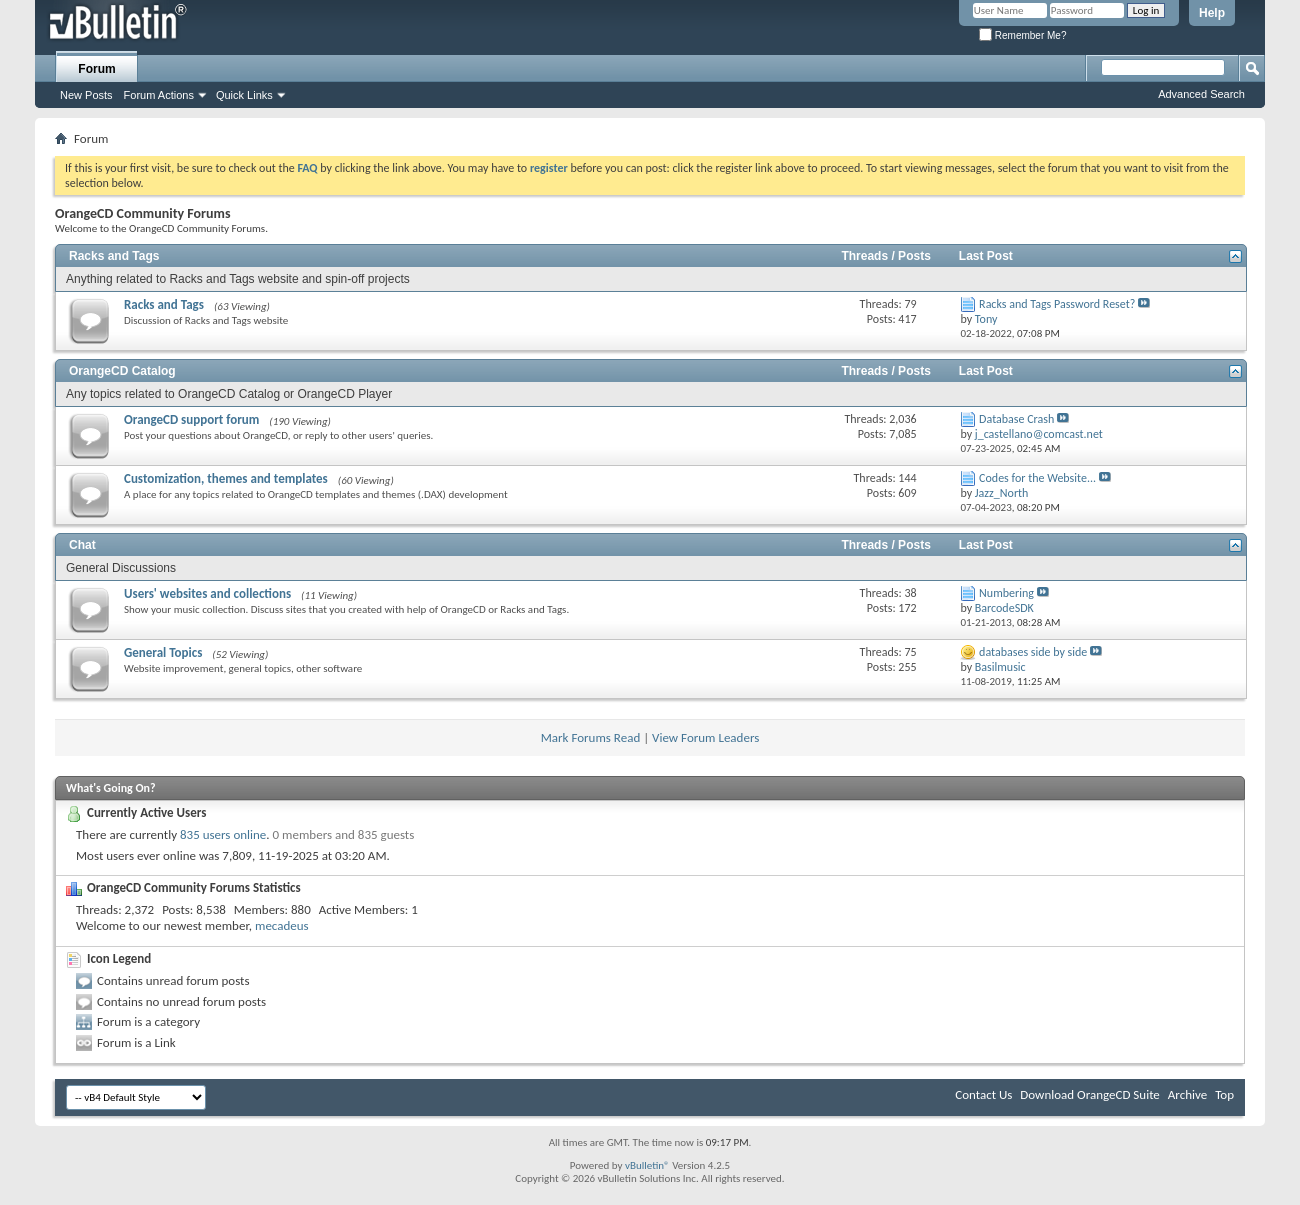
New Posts (86, 95)
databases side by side (1033, 652)
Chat (82, 545)
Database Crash (1016, 419)
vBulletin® (647, 1165)
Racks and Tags (114, 256)
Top (1224, 1094)
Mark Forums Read (591, 737)
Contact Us (983, 1094)
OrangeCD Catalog (122, 371)
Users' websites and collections (207, 593)
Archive (1187, 1094)
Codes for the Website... (1037, 478)
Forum (96, 69)
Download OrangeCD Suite (1090, 1094)
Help (1212, 13)
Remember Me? (1022, 35)
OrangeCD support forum (191, 419)
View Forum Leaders (705, 737)
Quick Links (244, 95)
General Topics (163, 652)
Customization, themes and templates (226, 478)
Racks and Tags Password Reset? (1057, 304)
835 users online (223, 834)
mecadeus (282, 925)
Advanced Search (1201, 94)
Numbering (1006, 593)
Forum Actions (159, 95)
